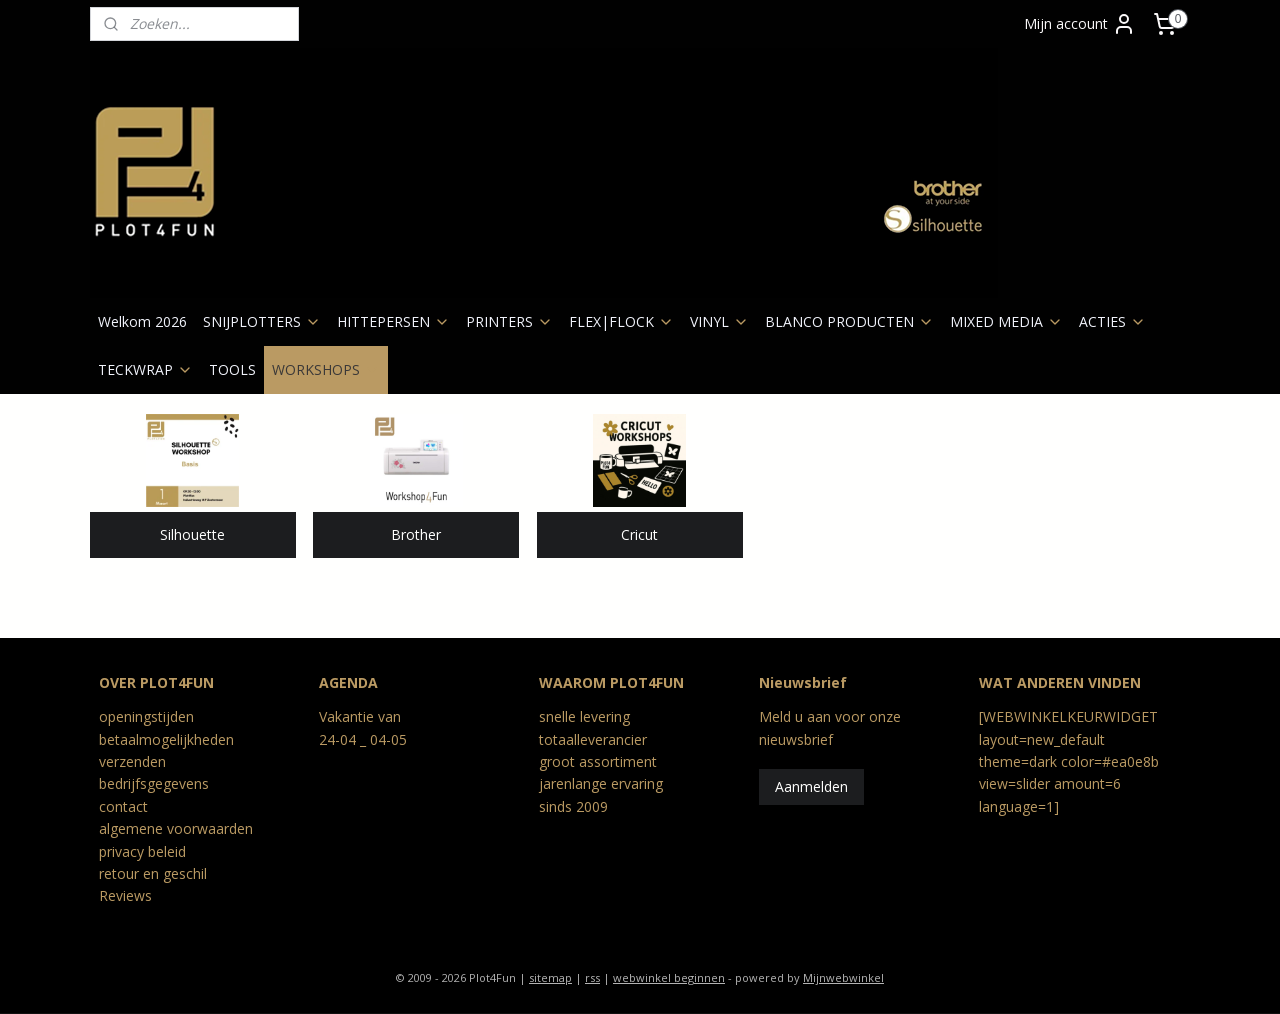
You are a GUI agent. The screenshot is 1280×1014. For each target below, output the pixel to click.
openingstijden (146, 716)
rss (592, 977)
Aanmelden (811, 786)
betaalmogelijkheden (166, 739)
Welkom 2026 (142, 321)
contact (123, 806)
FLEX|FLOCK (621, 321)
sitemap (550, 977)
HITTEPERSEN (393, 321)
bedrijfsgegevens (154, 783)
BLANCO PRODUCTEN (849, 321)
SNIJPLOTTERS (262, 321)
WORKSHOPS (326, 369)
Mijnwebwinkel (843, 977)
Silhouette (192, 534)
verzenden (132, 761)
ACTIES (1112, 321)
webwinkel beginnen (669, 977)
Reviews (125, 895)
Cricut (639, 534)
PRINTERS (509, 321)
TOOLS (232, 369)
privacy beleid (142, 851)
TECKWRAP (145, 369)
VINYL (719, 321)
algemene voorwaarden (176, 828)
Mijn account (1080, 24)
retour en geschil (153, 873)
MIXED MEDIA (1006, 321)
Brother (416, 534)
